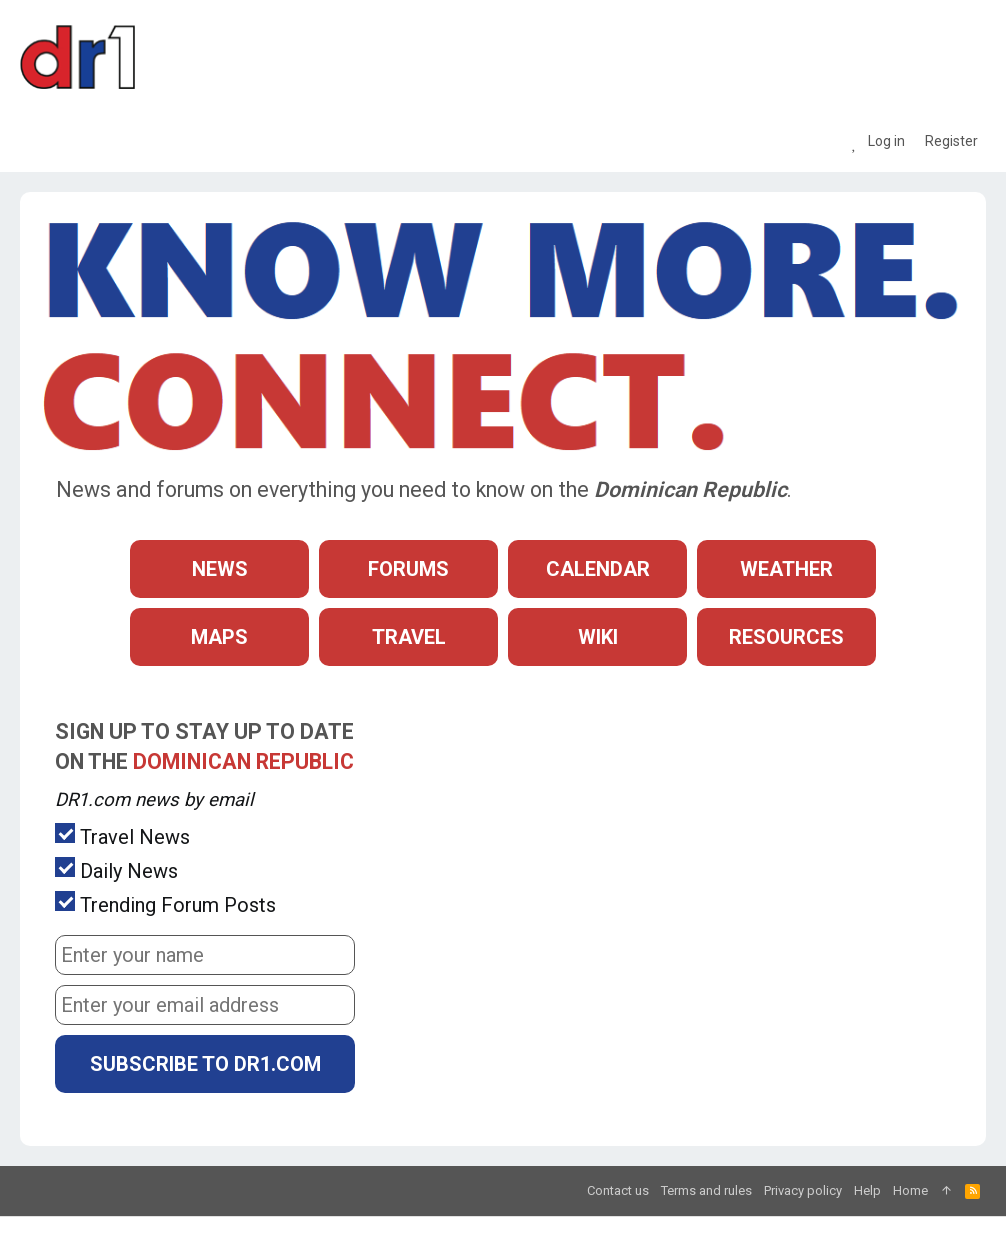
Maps (219, 637)
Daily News (116, 870)
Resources (786, 637)
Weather (786, 569)
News (220, 569)
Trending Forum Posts (165, 904)
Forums (408, 569)
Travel (409, 637)
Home (910, 1190)
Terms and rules (706, 1190)
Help (867, 1190)
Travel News (122, 836)
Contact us (618, 1190)
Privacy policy (803, 1190)
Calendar (598, 569)
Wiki (598, 637)
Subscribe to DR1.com (205, 1064)
